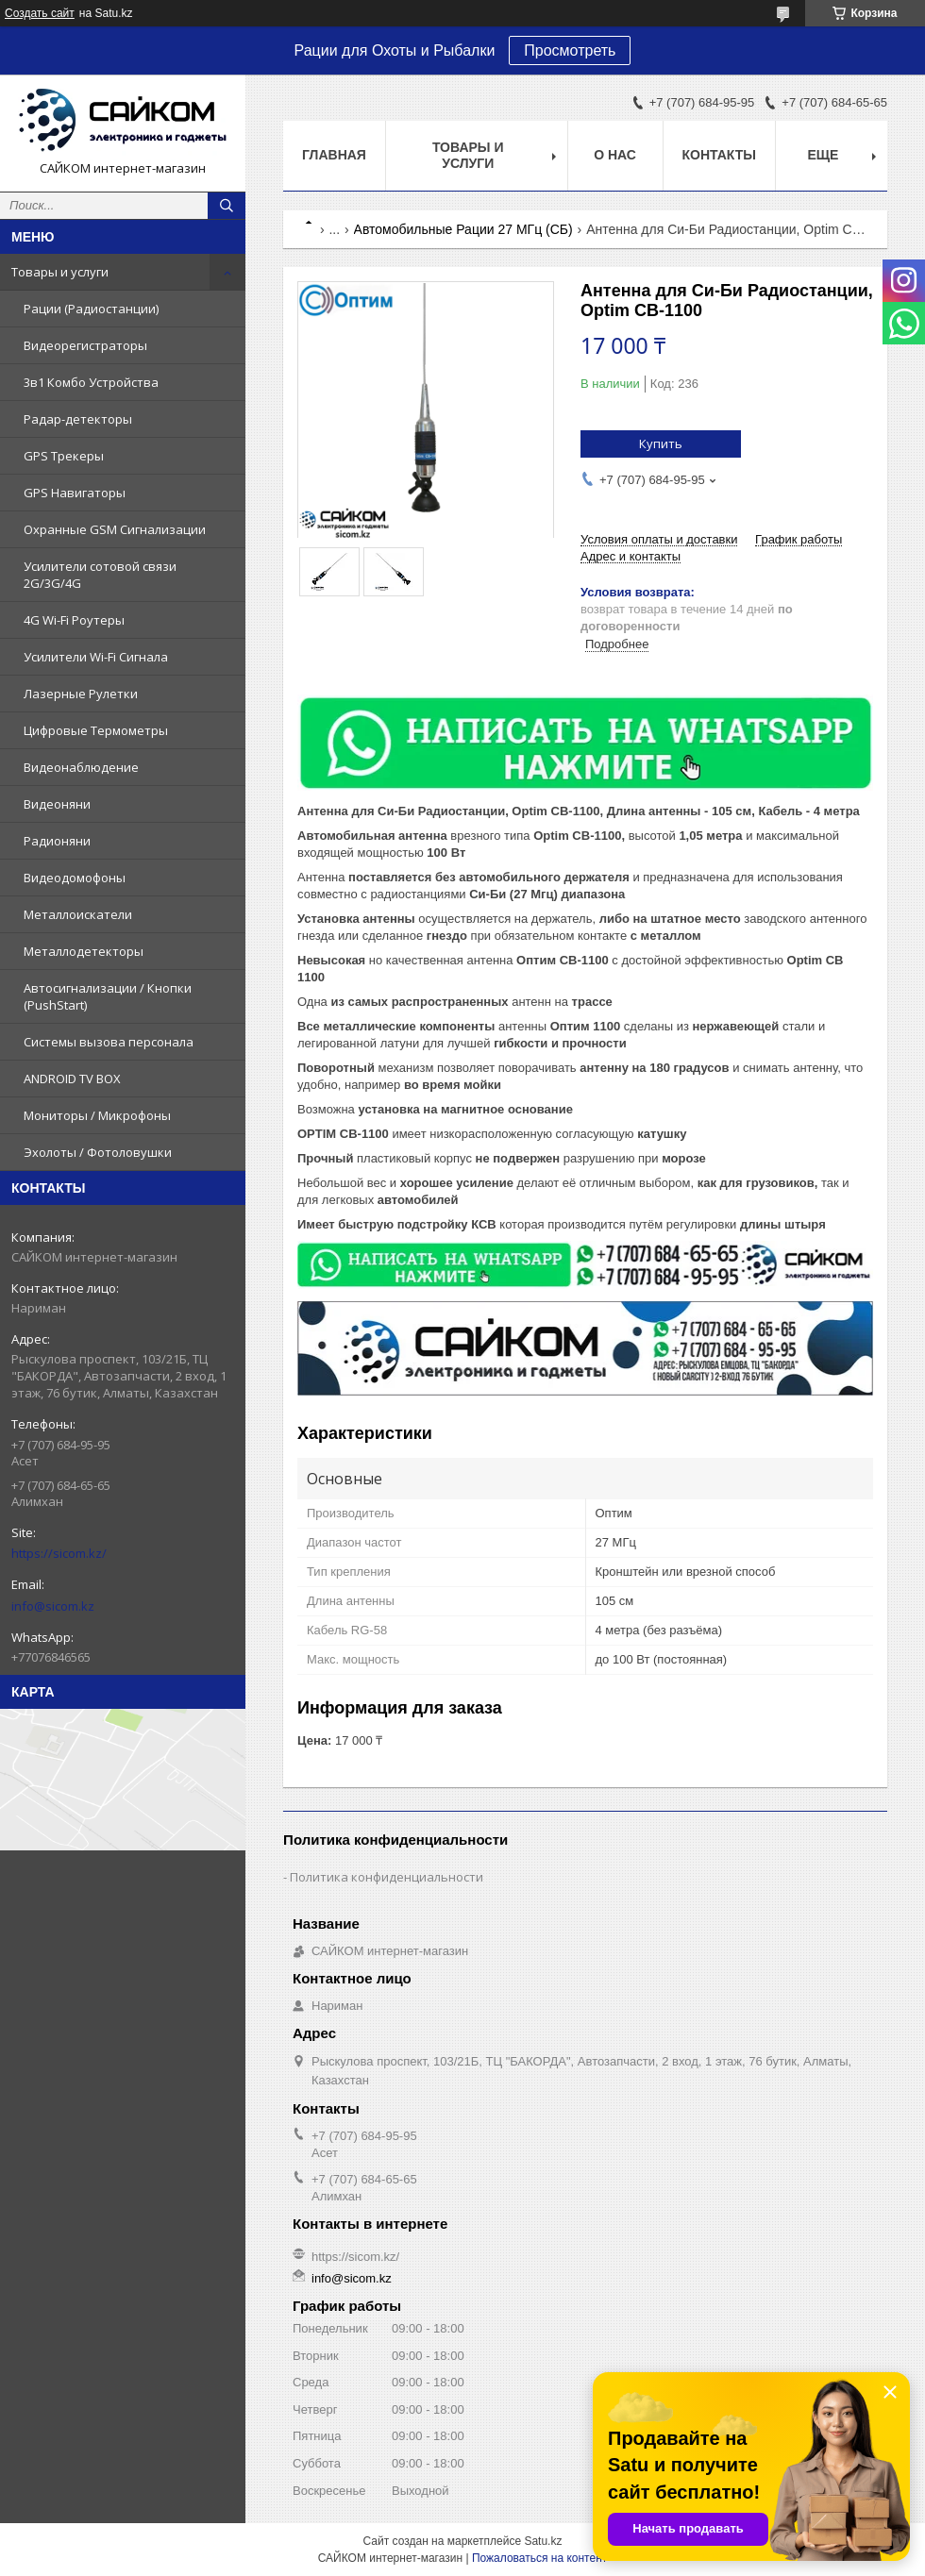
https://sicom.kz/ (59, 1553)
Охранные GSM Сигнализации (115, 529)
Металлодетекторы (83, 951)
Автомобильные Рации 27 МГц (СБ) (463, 229)
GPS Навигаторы (75, 492)
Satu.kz (543, 2541)
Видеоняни (57, 803)
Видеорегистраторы (85, 345)
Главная (334, 154)
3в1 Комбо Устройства (91, 382)
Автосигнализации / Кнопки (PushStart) (108, 996)
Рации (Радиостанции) (91, 308)
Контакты (719, 154)
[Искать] (226, 206)
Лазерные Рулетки (81, 693)
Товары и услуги (60, 271)
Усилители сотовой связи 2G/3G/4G (100, 575)
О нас (615, 154)
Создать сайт (40, 13)
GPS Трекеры (64, 455)
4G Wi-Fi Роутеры (74, 619)
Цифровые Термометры (96, 730)
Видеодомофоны (75, 877)
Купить (660, 443)
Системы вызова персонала (108, 1041)
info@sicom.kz (52, 1605)
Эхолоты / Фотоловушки (98, 1152)
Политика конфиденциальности (386, 1876)
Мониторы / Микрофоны (97, 1115)
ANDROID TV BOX (72, 1078)
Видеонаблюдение (81, 767)
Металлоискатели (78, 914)
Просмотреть (569, 50)
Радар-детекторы (78, 418)
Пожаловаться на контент (539, 2558)
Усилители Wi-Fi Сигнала (96, 656)
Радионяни (57, 840)
